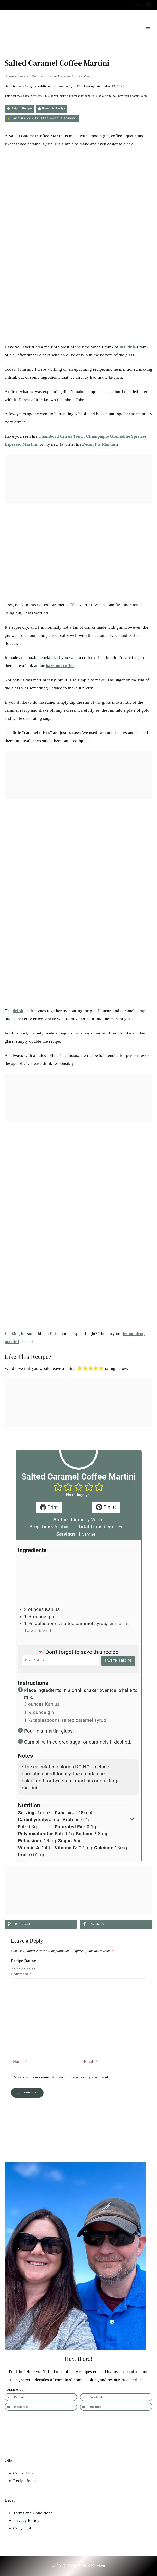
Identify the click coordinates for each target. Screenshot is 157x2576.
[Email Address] (60, 1660)
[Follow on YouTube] (116, 2407)
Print (49, 1507)
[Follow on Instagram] (41, 2407)
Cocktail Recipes (31, 76)
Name (20, 2061)
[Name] (43, 2062)
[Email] (114, 2062)
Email (91, 2061)
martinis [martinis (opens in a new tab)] (128, 347)
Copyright (22, 2528)
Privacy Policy (26, 2520)
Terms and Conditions (32, 2512)
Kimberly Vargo (87, 1519)
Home (9, 76)
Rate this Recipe (51, 108)
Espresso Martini (21, 444)
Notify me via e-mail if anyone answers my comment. (60, 2077)
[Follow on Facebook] (116, 2397)
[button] (58, 1486)
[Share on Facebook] (116, 1924)
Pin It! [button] (106, 1507)
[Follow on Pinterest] (41, 2397)
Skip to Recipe (19, 108)
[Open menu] (147, 29)
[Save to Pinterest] (41, 1924)
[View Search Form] (142, 4)
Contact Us (23, 2473)
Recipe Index (25, 2480)
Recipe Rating (23, 1960)
